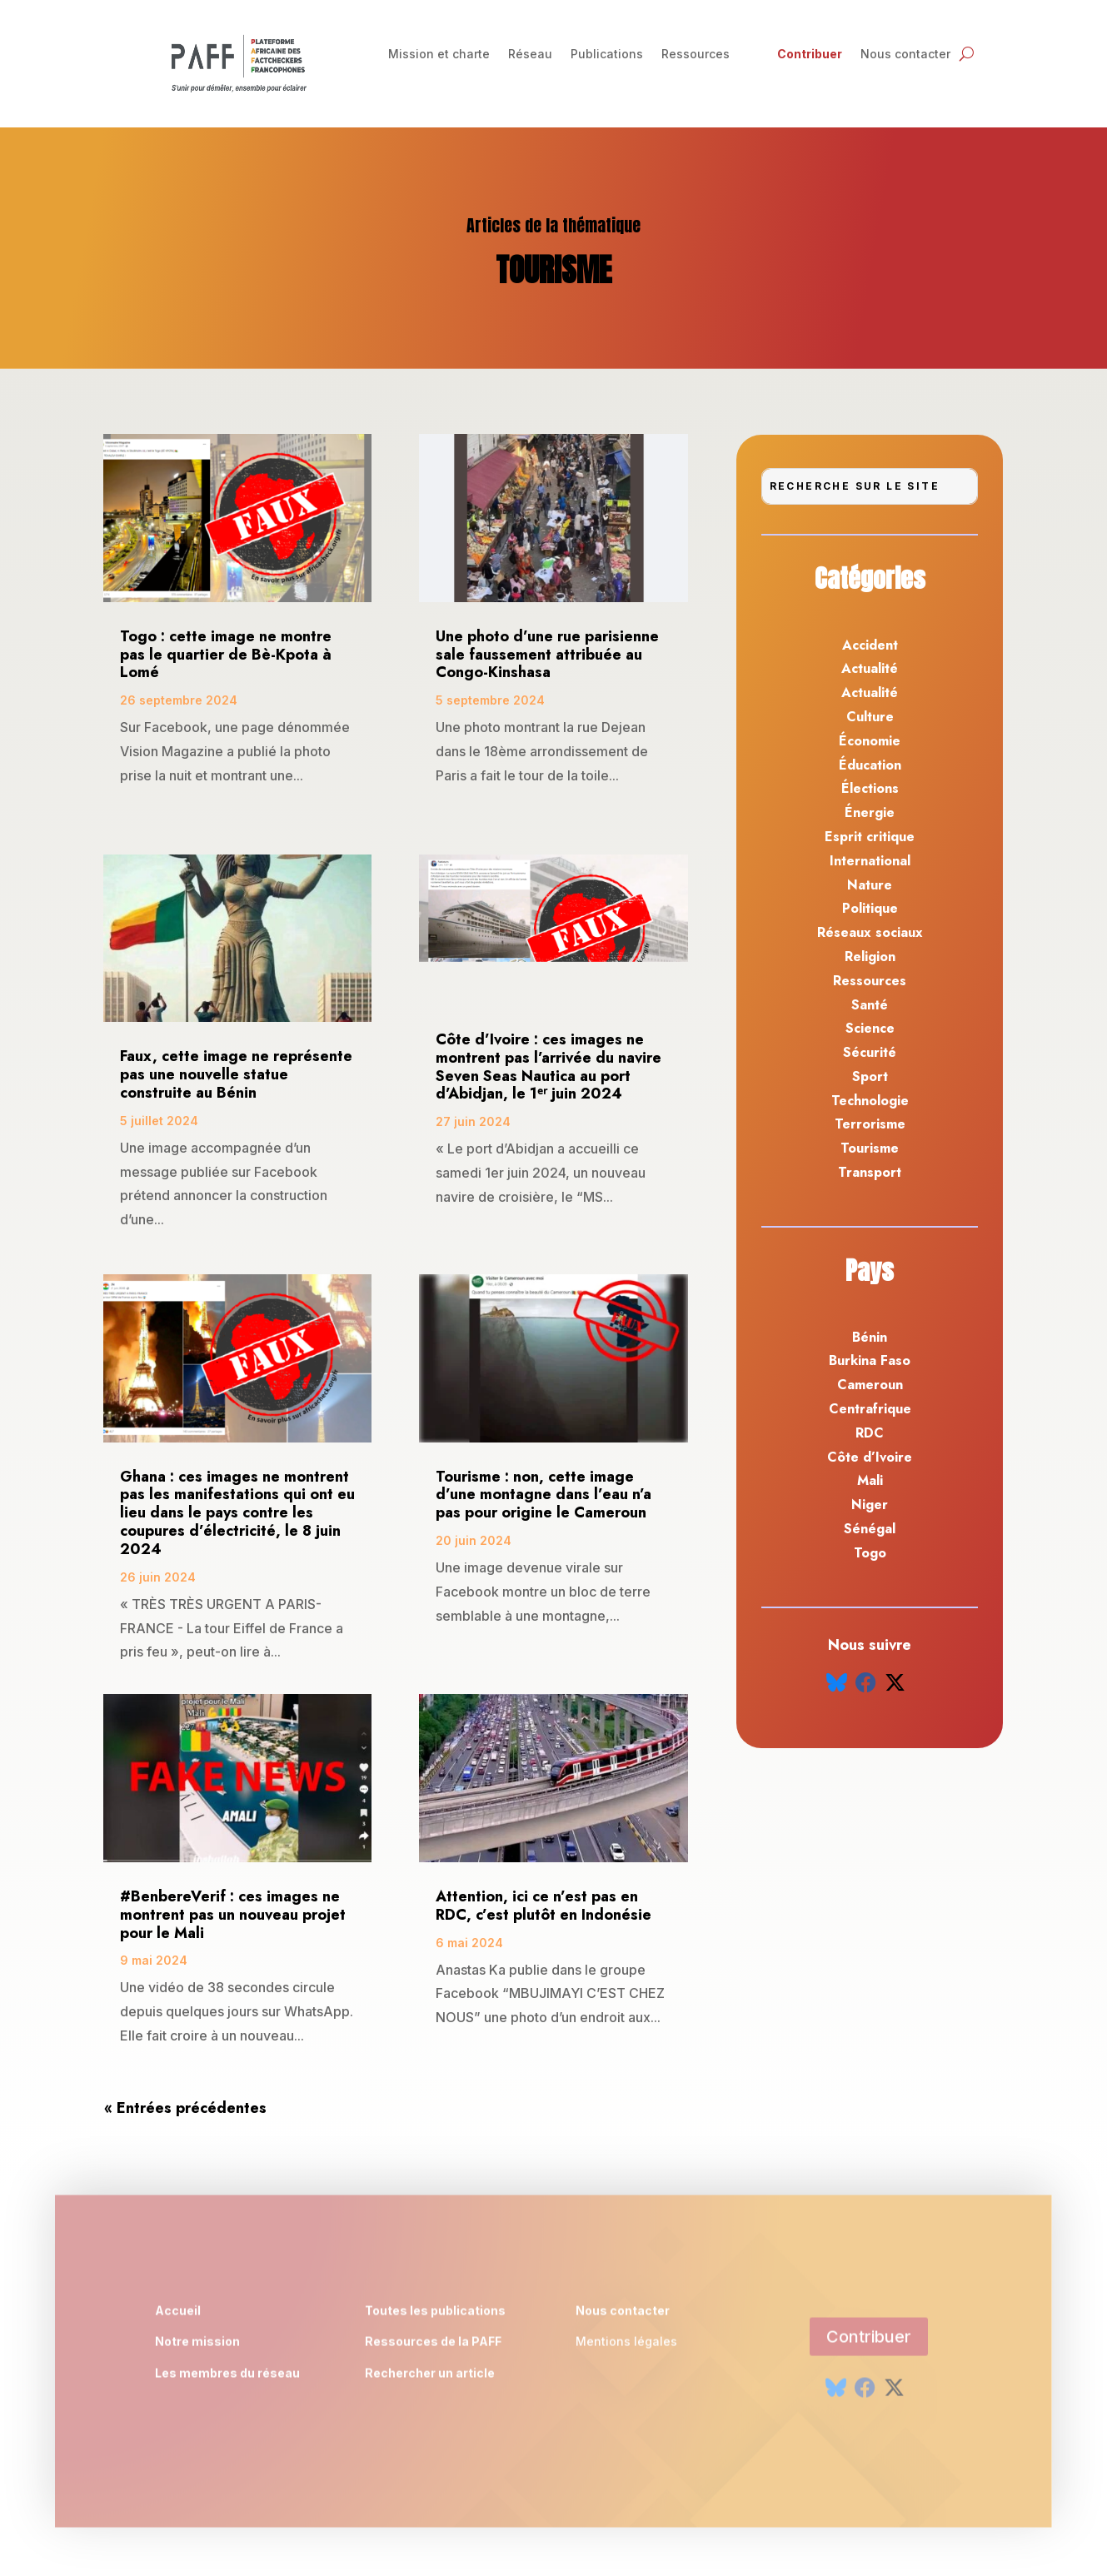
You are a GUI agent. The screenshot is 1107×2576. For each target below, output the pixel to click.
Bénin (869, 1337)
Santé (869, 1004)
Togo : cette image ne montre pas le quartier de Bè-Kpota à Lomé (226, 654)
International (870, 860)
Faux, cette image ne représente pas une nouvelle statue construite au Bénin (236, 1074)
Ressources (695, 54)
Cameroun (870, 1384)
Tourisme (869, 1148)
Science (870, 1028)
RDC (869, 1432)
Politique (870, 908)
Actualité (869, 668)
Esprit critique (870, 836)
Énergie (870, 812)
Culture (870, 716)
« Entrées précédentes (185, 2108)
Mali (870, 1480)
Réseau (530, 54)
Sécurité (869, 1052)
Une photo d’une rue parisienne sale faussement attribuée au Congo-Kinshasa (547, 654)
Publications (607, 54)
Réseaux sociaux (870, 932)
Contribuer (809, 54)
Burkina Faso (869, 1360)
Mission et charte (439, 54)
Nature (869, 884)
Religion (870, 956)
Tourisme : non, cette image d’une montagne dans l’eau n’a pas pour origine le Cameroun (543, 1495)
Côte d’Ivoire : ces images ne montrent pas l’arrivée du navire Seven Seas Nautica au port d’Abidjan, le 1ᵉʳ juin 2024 (548, 1066)
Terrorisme (870, 1124)
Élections (870, 788)
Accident (870, 645)
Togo (870, 1552)
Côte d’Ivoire (869, 1457)
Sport (870, 1076)
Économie (869, 740)
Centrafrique (870, 1408)
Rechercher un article (430, 2378)
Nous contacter (905, 54)
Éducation (870, 765)
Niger (869, 1504)
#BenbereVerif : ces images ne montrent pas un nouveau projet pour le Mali (233, 1915)
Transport (869, 1172)
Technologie (870, 1100)
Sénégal (869, 1528)
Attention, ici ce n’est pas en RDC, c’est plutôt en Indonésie (543, 1906)
